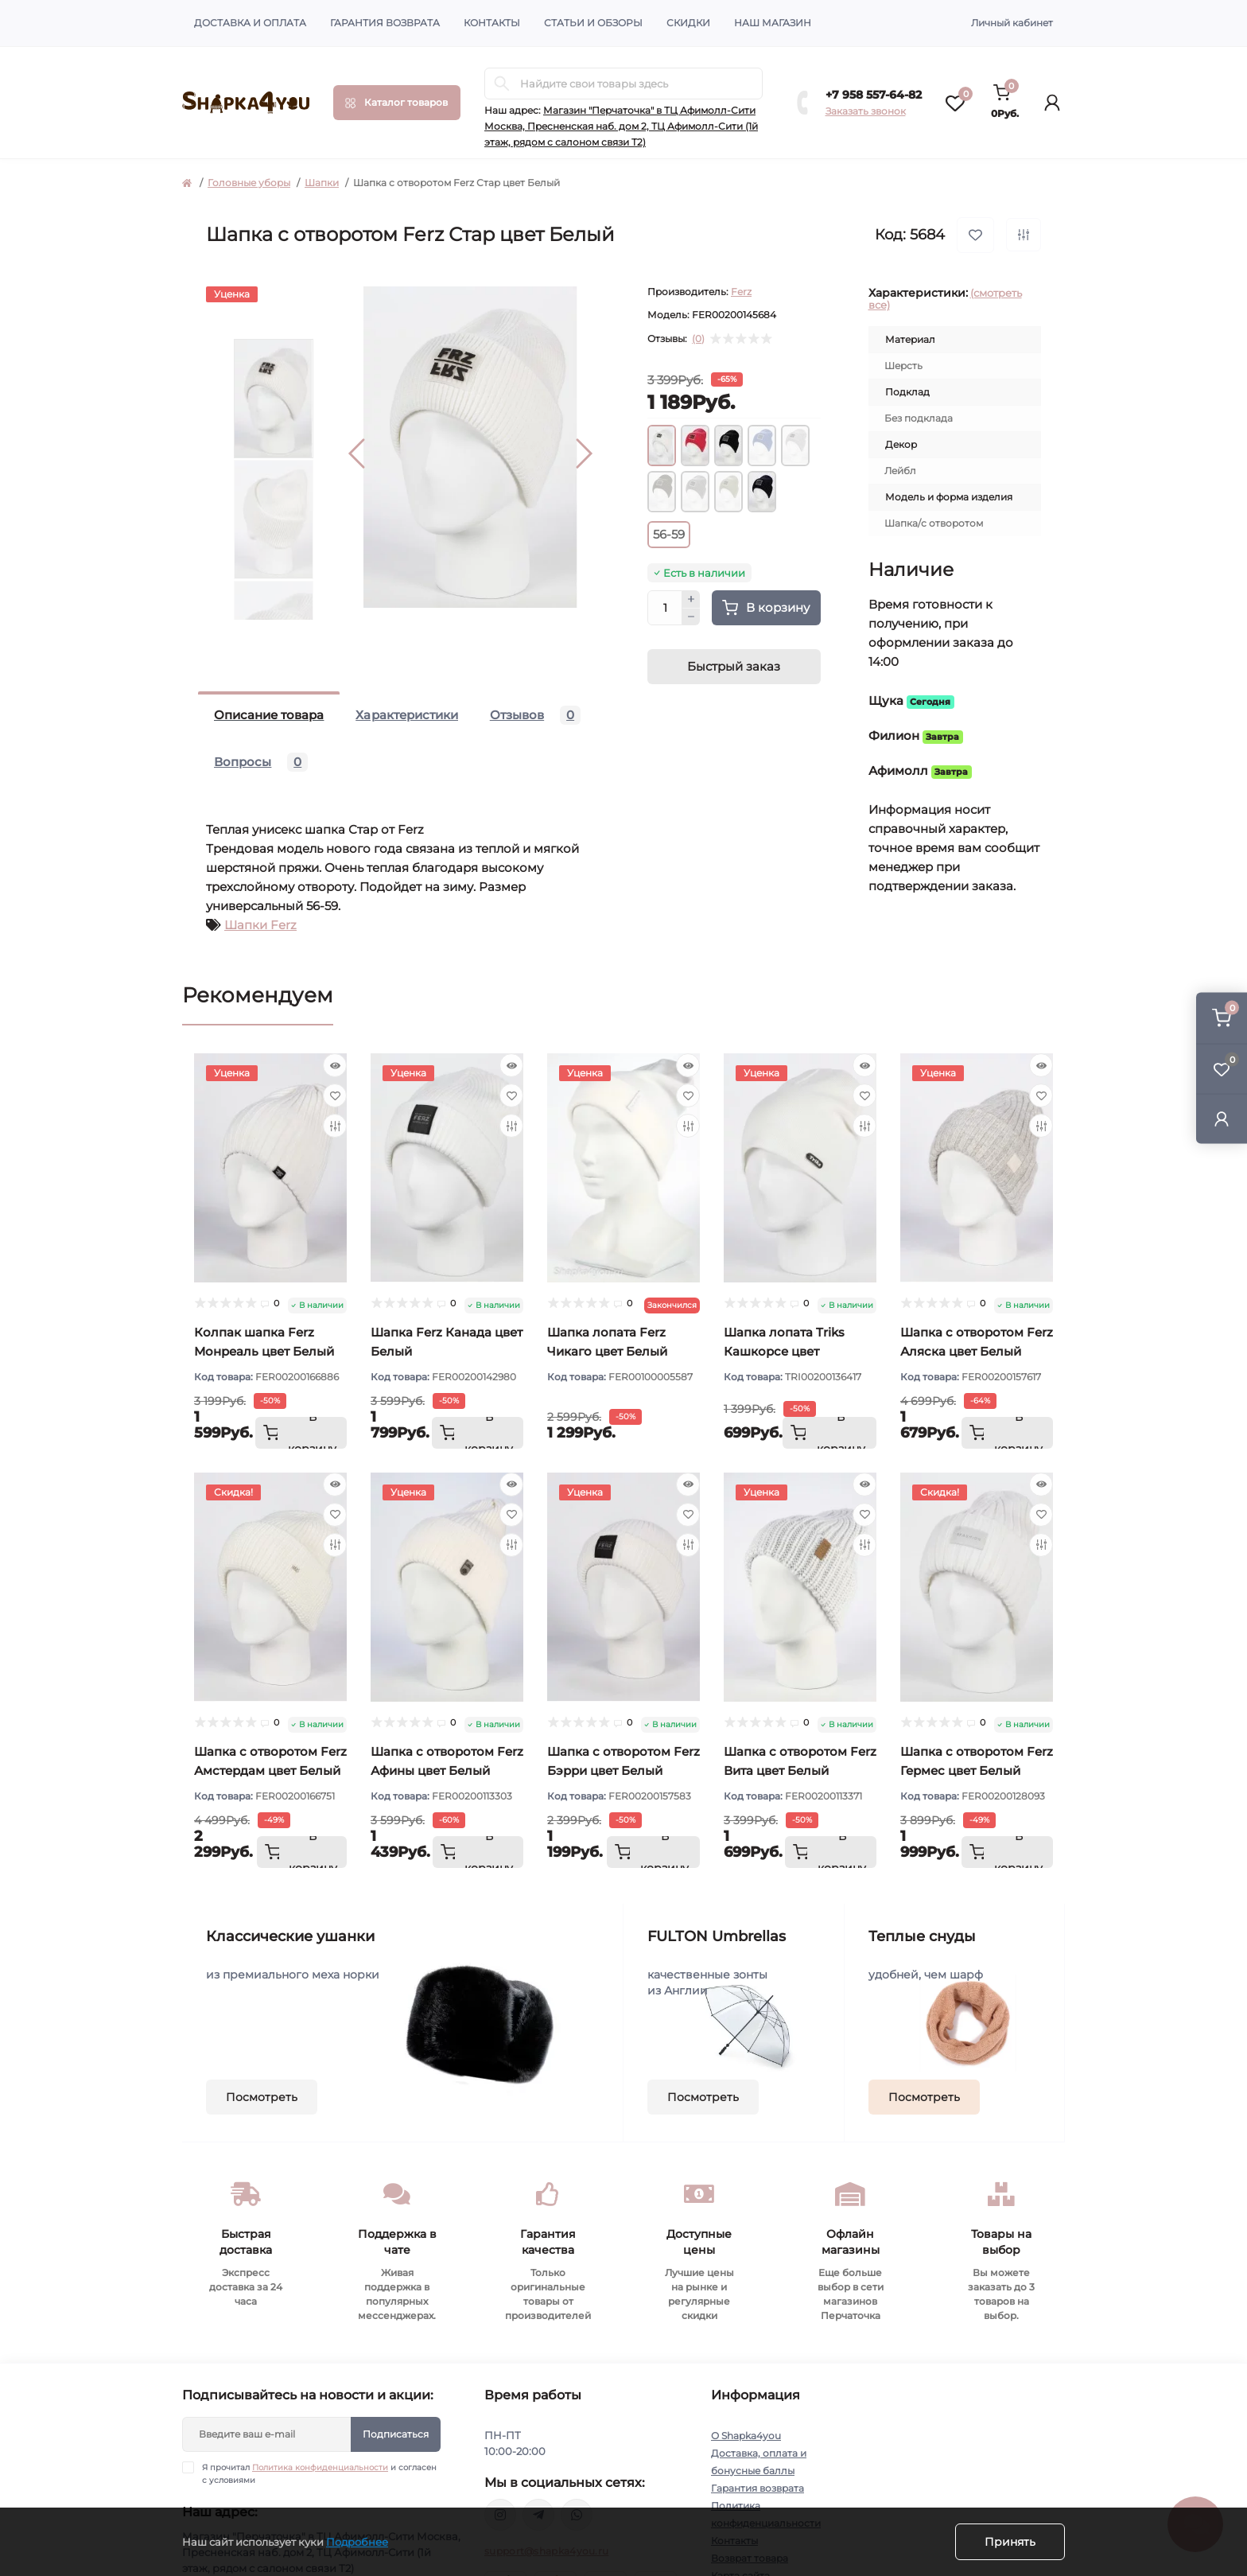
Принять (1010, 2542)
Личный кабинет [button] (1012, 23)
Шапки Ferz (260, 924)
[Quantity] (664, 607)
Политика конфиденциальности (320, 2467)
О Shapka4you (746, 2436)
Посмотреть (261, 2097)
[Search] (501, 83)
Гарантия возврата (385, 23)
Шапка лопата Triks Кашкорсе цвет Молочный (784, 1351)
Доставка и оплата (250, 23)
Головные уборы (249, 183)
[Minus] (691, 617)
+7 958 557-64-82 (874, 95)
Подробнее (357, 2541)
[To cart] (301, 1433)
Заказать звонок (866, 111)
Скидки (688, 23)
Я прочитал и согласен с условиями (319, 2473)
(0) (698, 338)
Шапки (322, 183)
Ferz (741, 292)
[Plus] (691, 599)
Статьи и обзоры (593, 23)
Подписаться (396, 2434)
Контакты (492, 23)
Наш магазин (772, 23)
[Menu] (396, 102)
